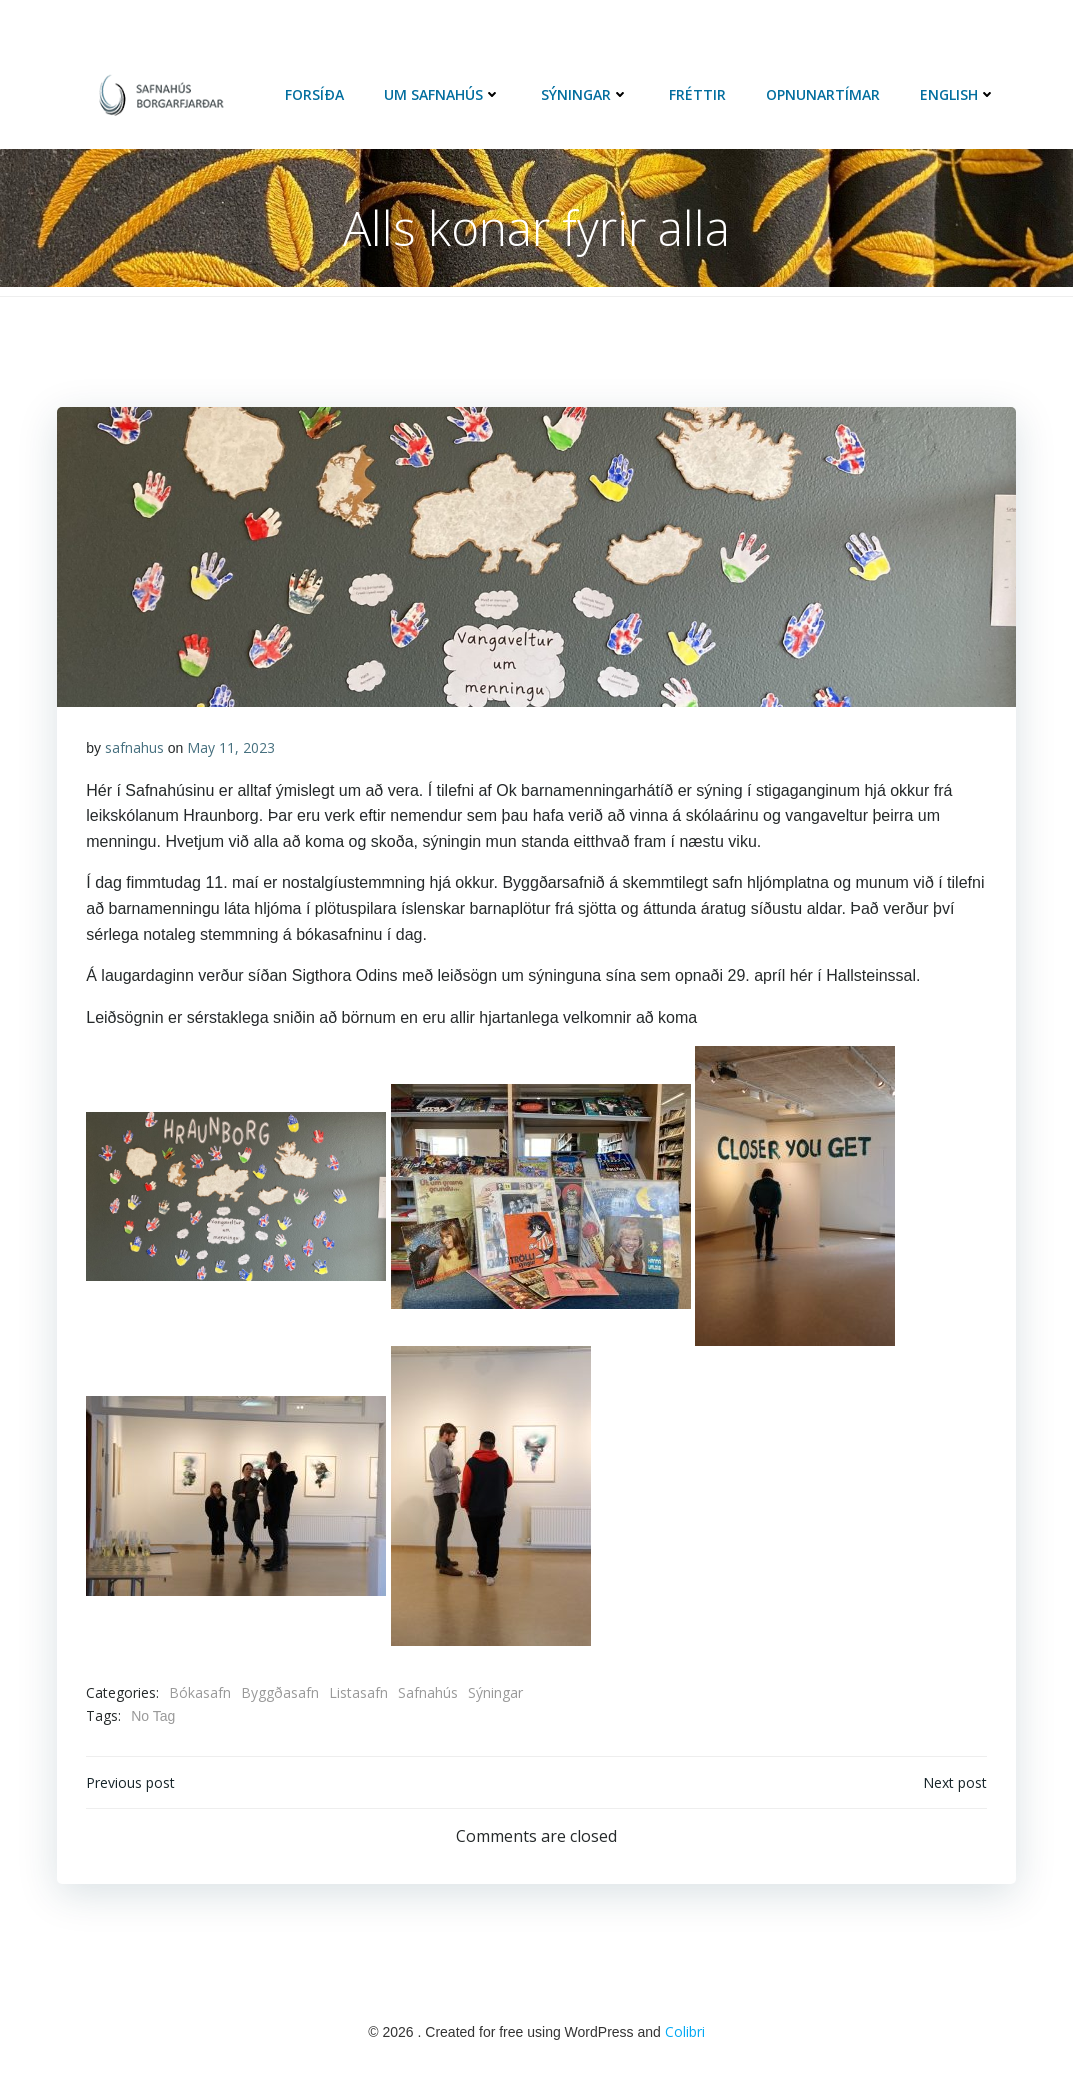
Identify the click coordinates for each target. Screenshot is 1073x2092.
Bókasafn (201, 1695)
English (959, 95)
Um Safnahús (443, 95)
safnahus (134, 750)
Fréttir (698, 95)
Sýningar (586, 95)
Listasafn (359, 1695)
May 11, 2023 (232, 750)
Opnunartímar (824, 95)
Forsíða (315, 95)
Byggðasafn (281, 1695)
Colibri (685, 2035)
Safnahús (429, 1695)
